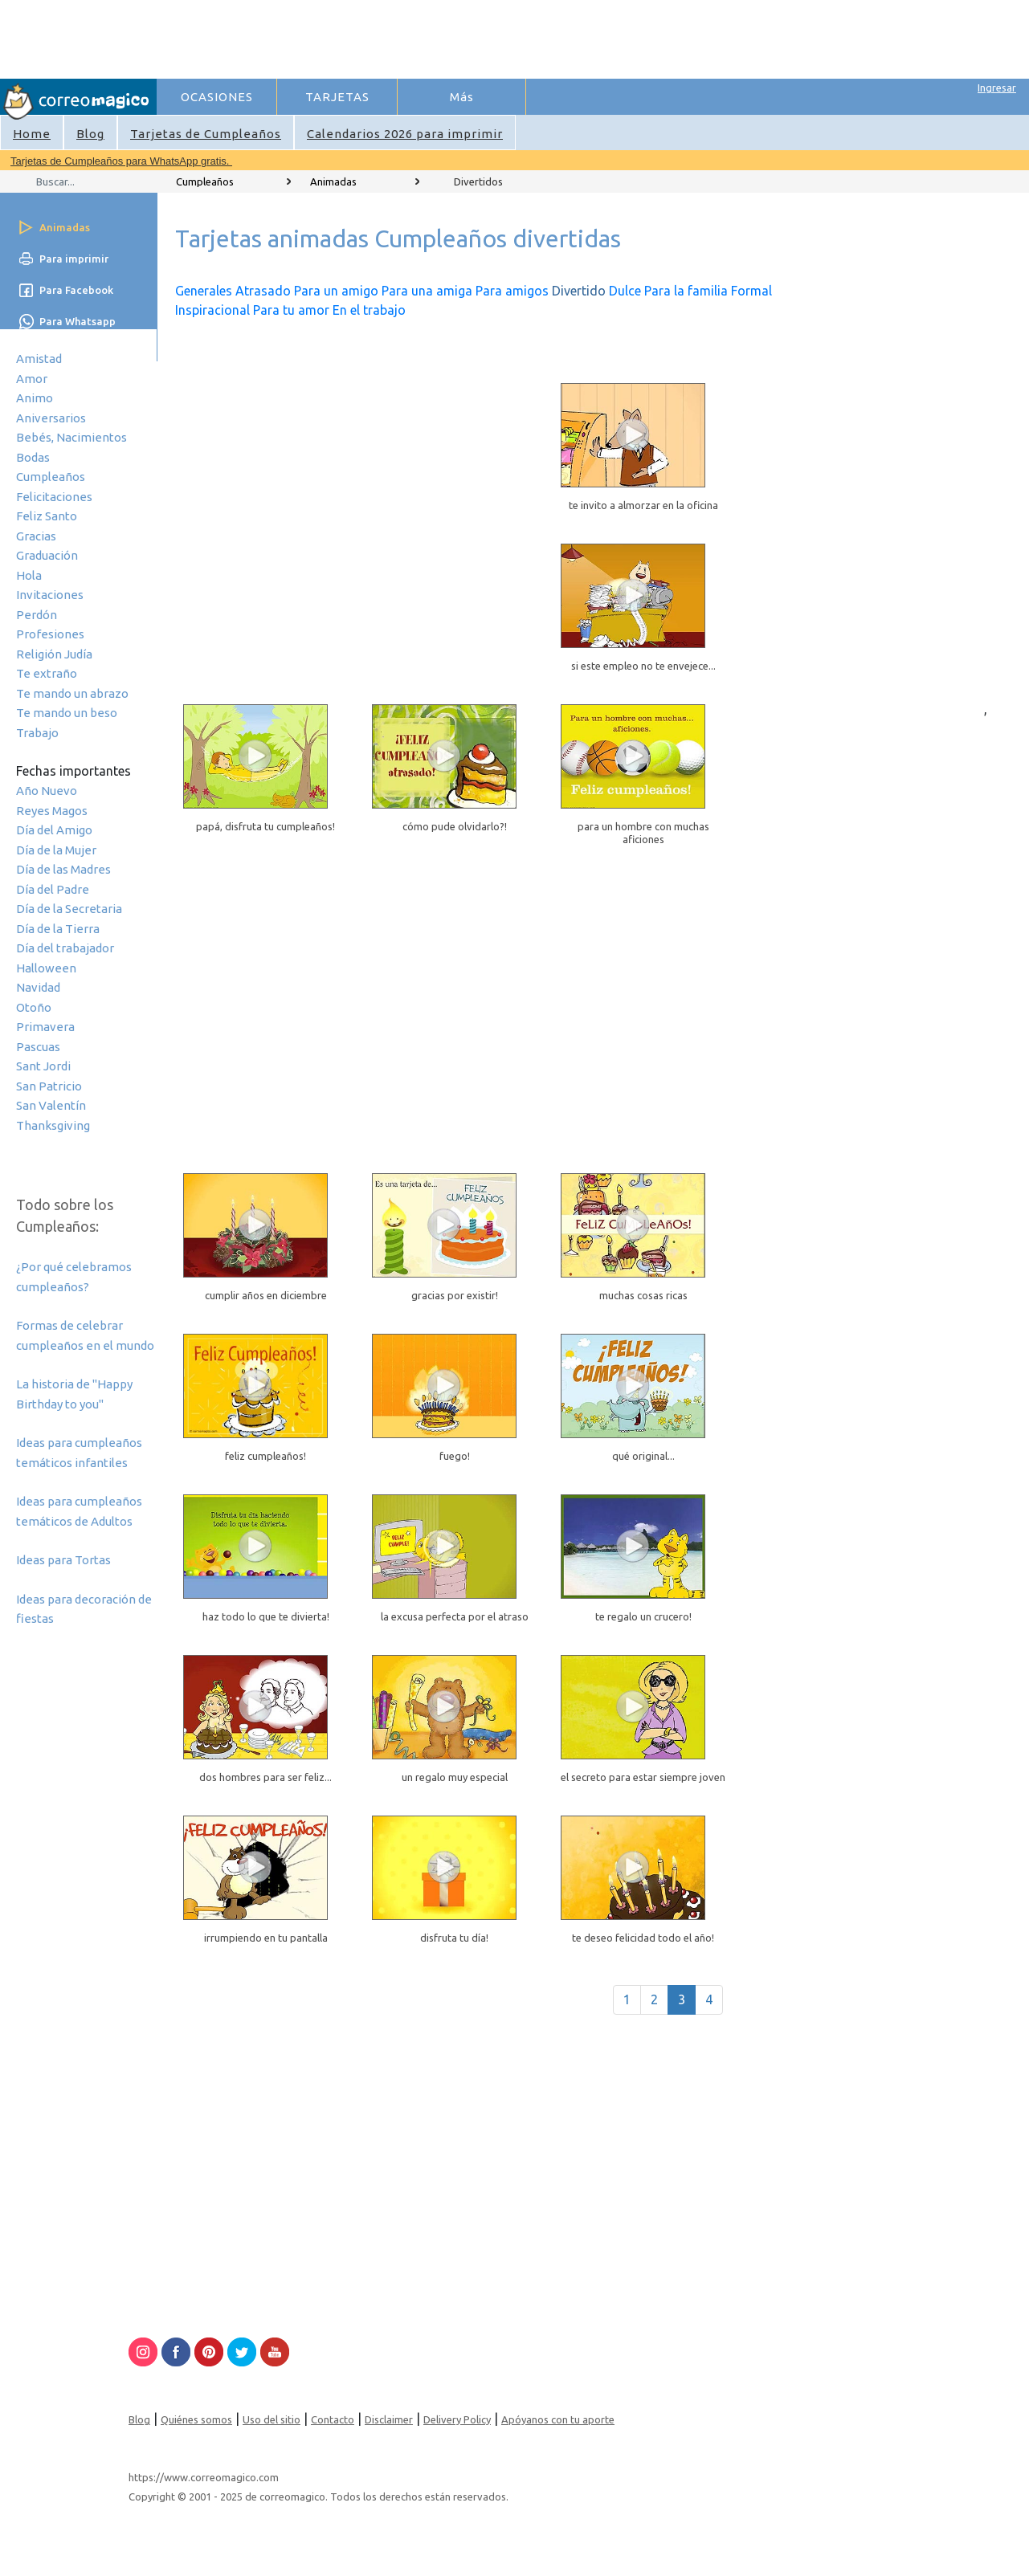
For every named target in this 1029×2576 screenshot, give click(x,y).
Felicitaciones (54, 496)
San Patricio (49, 1086)
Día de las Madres (63, 869)
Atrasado (263, 290)
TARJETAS (337, 97)
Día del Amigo (54, 830)
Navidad (38, 987)
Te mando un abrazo (72, 693)
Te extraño (46, 673)
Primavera (45, 1026)
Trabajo (37, 733)
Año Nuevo (46, 790)
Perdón (36, 615)
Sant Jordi (43, 1066)
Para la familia (686, 290)
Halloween (46, 968)
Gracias (36, 536)
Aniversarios (51, 418)
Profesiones (50, 634)
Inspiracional (212, 310)
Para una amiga (427, 290)
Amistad (39, 358)
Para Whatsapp (77, 321)
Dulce (625, 290)
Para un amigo (336, 290)
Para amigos (512, 290)
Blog (90, 134)
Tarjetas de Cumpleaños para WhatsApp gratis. (121, 161)
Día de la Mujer (56, 850)
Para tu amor (291, 310)
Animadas (333, 181)
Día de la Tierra (58, 928)
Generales (203, 290)
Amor (31, 378)
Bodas (33, 457)
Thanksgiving (53, 1125)
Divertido (579, 290)
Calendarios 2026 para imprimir (405, 134)
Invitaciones (50, 594)
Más (462, 97)
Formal (751, 290)
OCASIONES (217, 97)
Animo (34, 398)
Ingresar (997, 87)
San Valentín (51, 1105)
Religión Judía (54, 654)
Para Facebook (76, 290)
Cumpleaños (50, 476)
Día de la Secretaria (69, 908)
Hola (29, 575)
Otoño (33, 1007)
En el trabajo (369, 310)
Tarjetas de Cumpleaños (205, 134)
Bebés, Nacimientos (71, 437)
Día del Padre (52, 889)
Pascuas (38, 1047)
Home (32, 134)
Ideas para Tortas (63, 1560)
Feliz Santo (46, 516)
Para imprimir (73, 258)
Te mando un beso (66, 712)
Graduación (47, 555)
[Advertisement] (450, 37)
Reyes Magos (52, 810)
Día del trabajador (65, 948)
